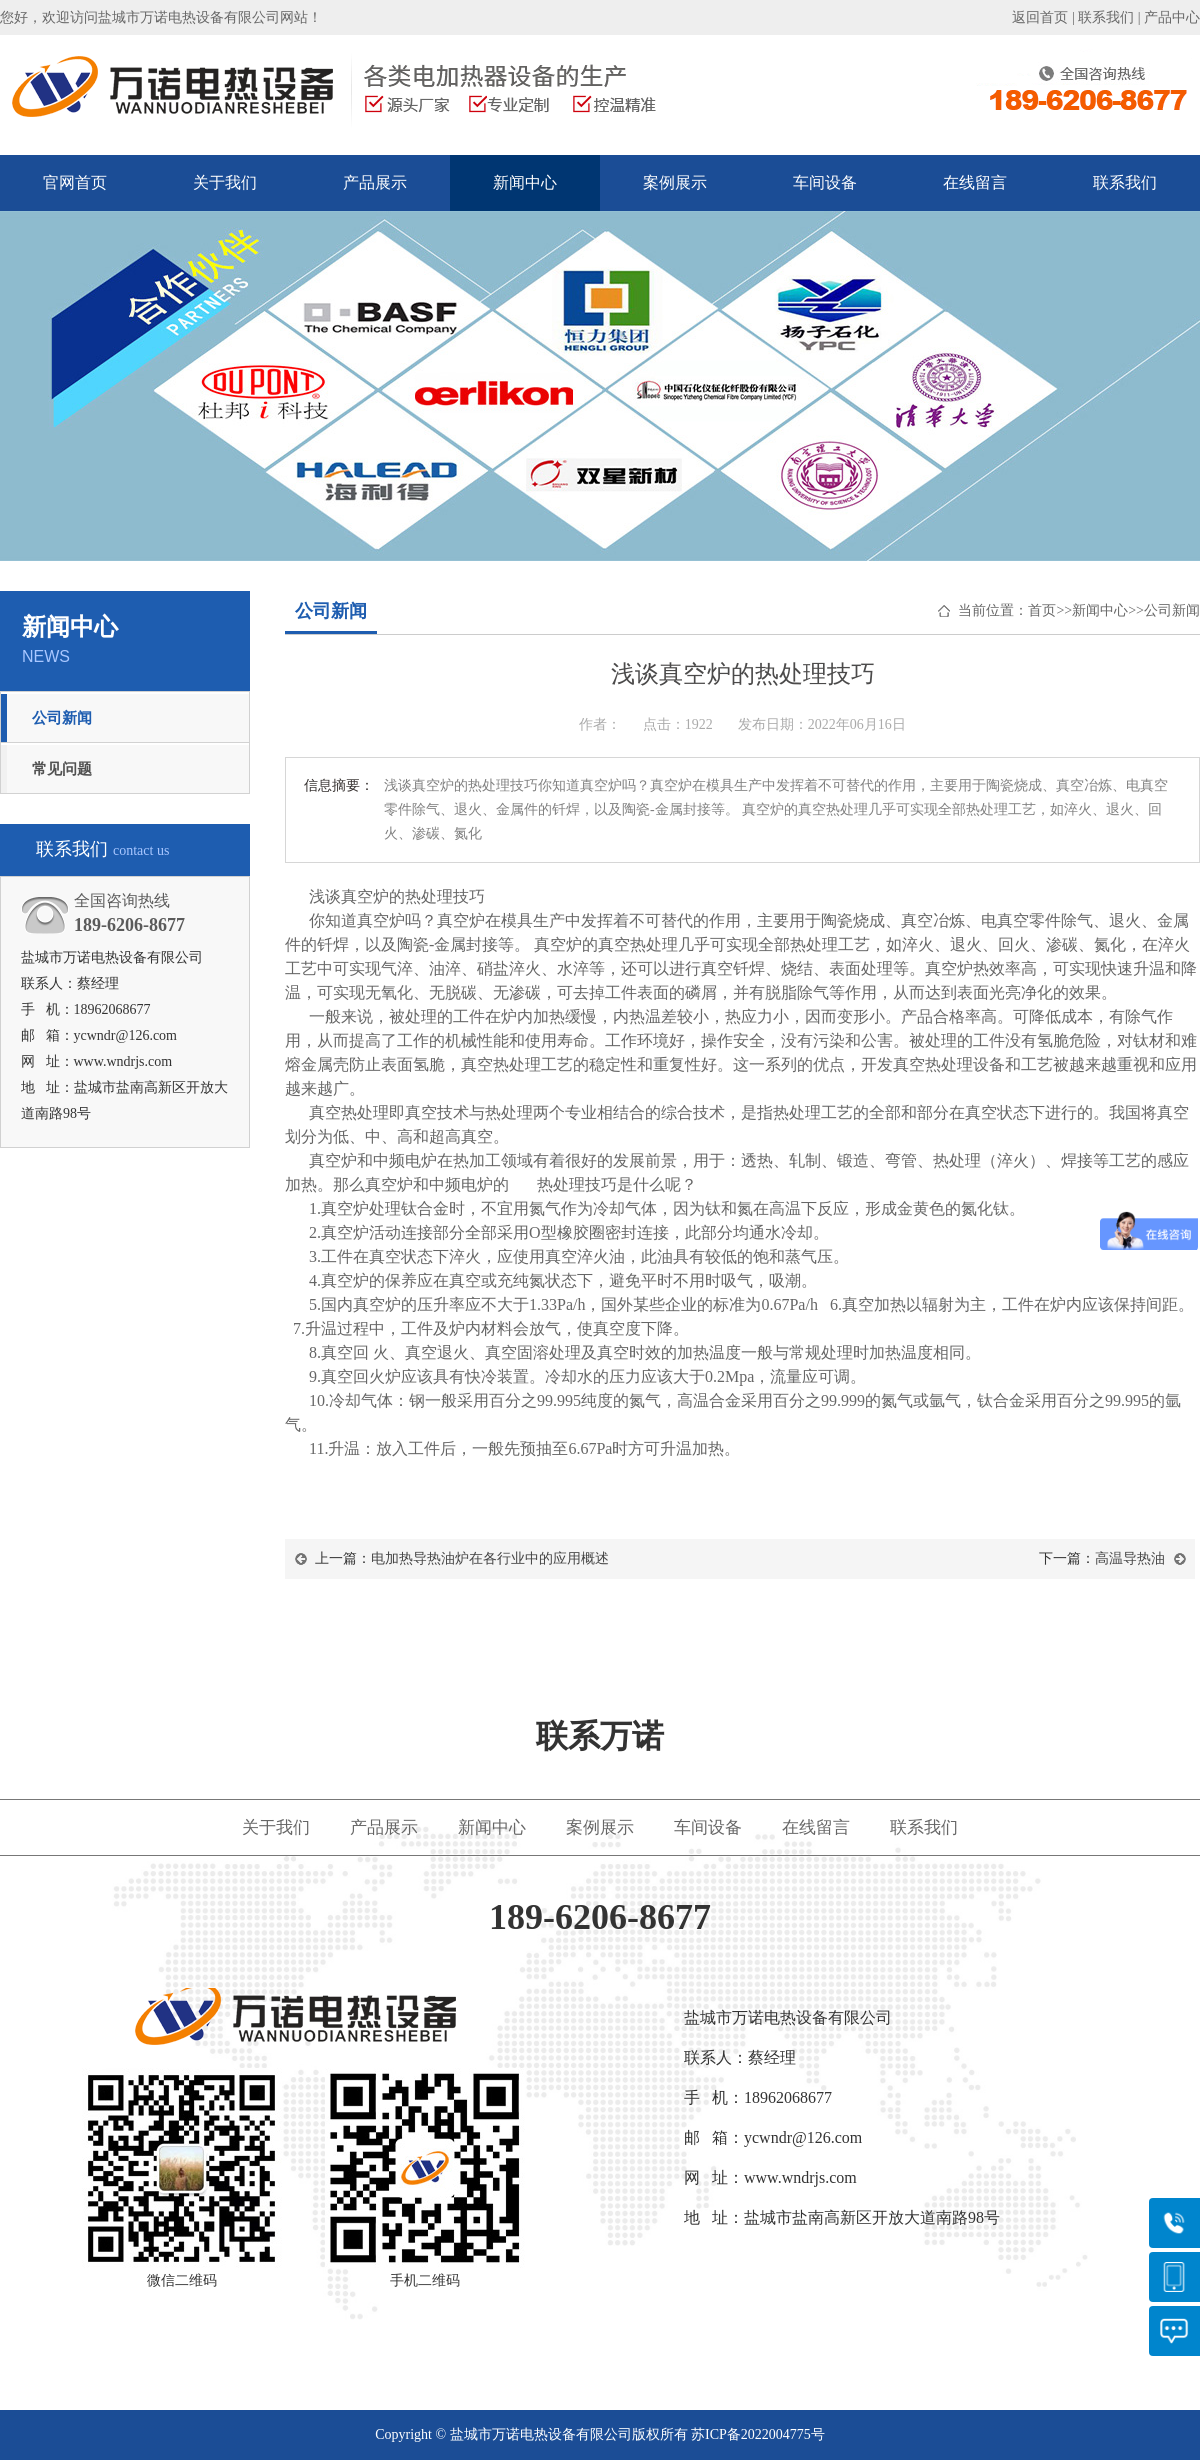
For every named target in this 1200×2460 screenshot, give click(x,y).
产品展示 (375, 182)
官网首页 (75, 182)
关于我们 (225, 182)
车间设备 (825, 182)
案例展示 (675, 182)
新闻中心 (525, 182)
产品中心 (1172, 17)
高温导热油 (1130, 1558)
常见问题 (62, 769)
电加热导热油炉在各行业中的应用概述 (490, 1558)
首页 (1042, 610)
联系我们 (1106, 17)
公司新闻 (62, 718)
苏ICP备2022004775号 (758, 2434)
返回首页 (1040, 17)
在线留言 (975, 182)
